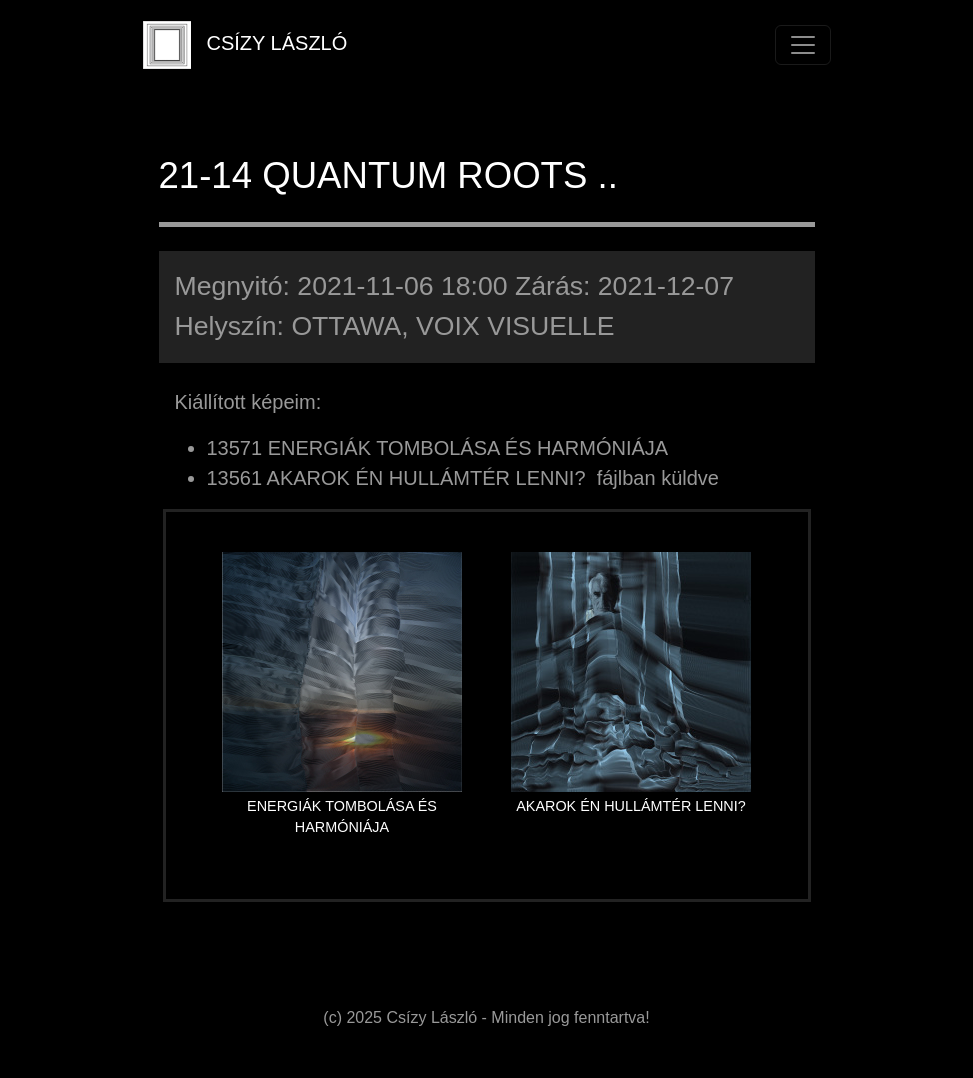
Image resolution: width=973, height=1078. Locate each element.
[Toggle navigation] (803, 45)
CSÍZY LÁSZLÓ (245, 45)
